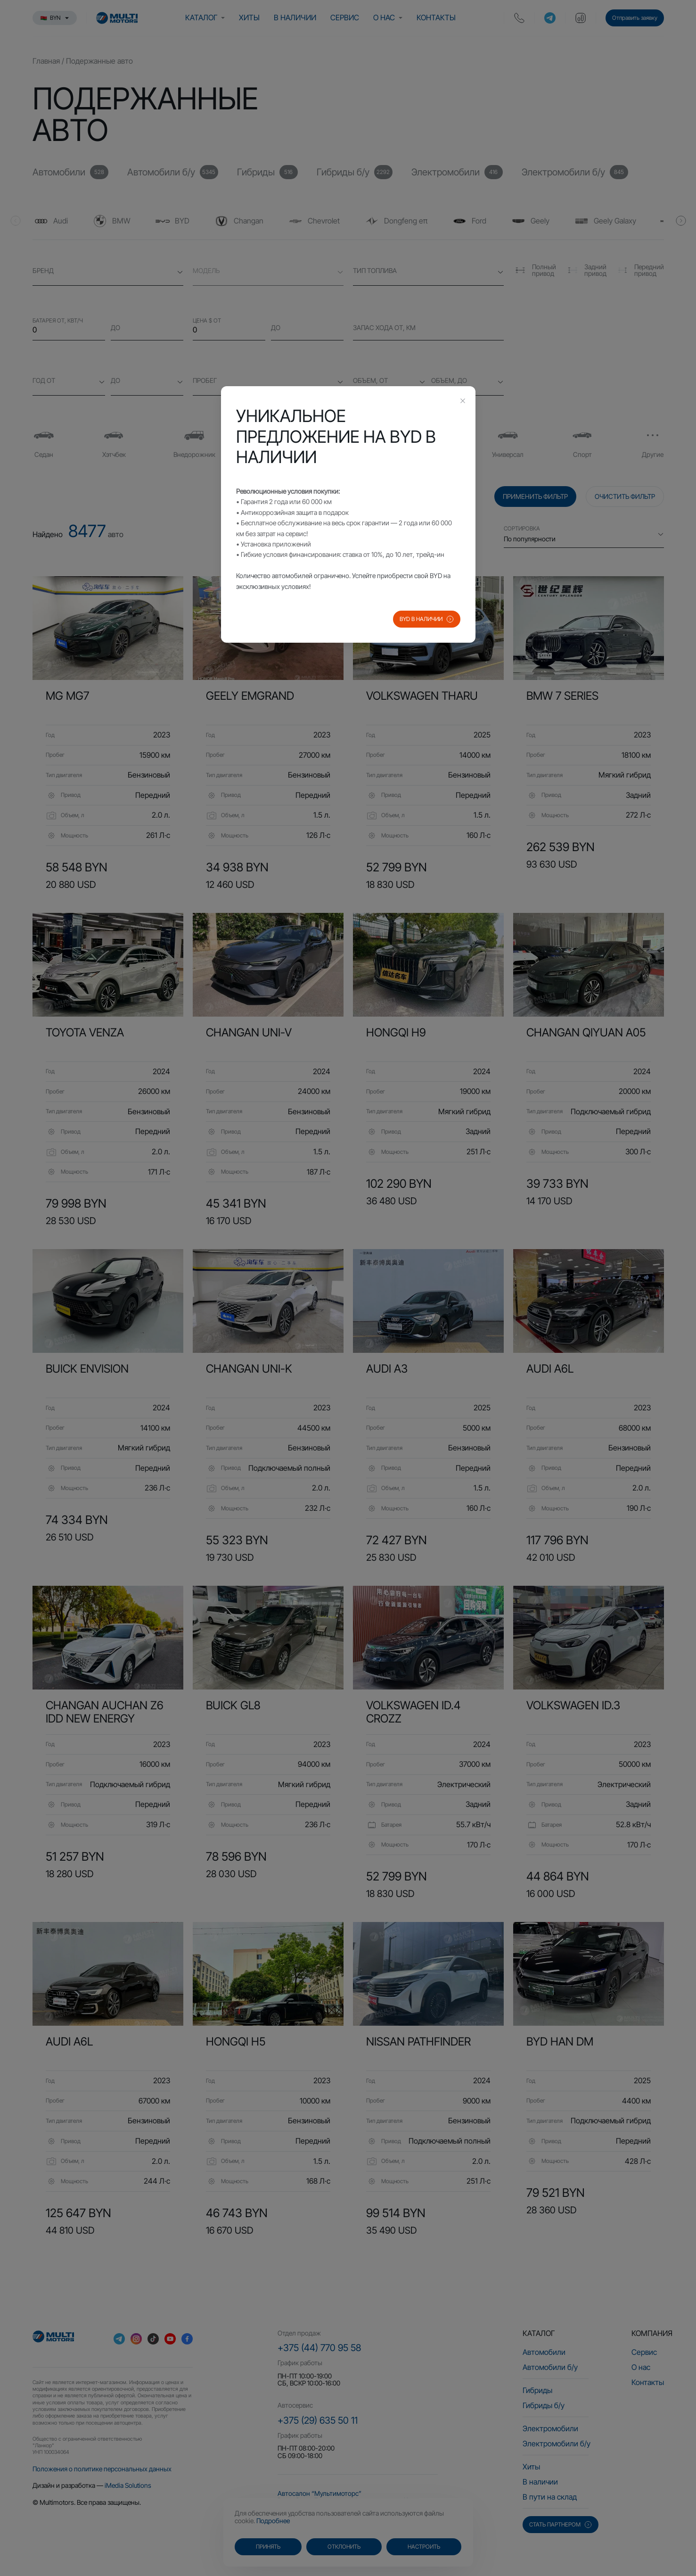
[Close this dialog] (462, 401)
